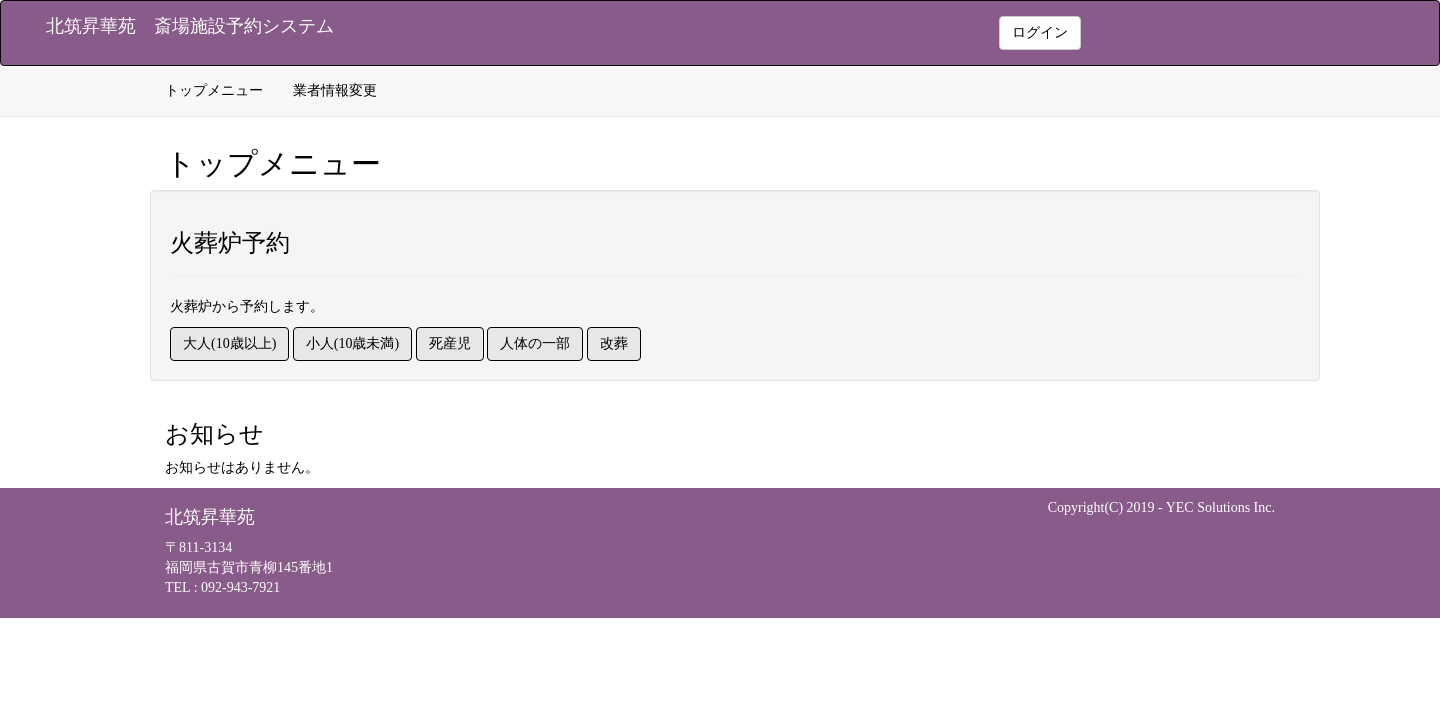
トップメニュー (214, 90)
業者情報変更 (335, 90)
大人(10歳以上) (229, 343)
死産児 (450, 343)
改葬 (614, 343)
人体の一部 (535, 343)
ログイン (1040, 32)
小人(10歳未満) (352, 343)
